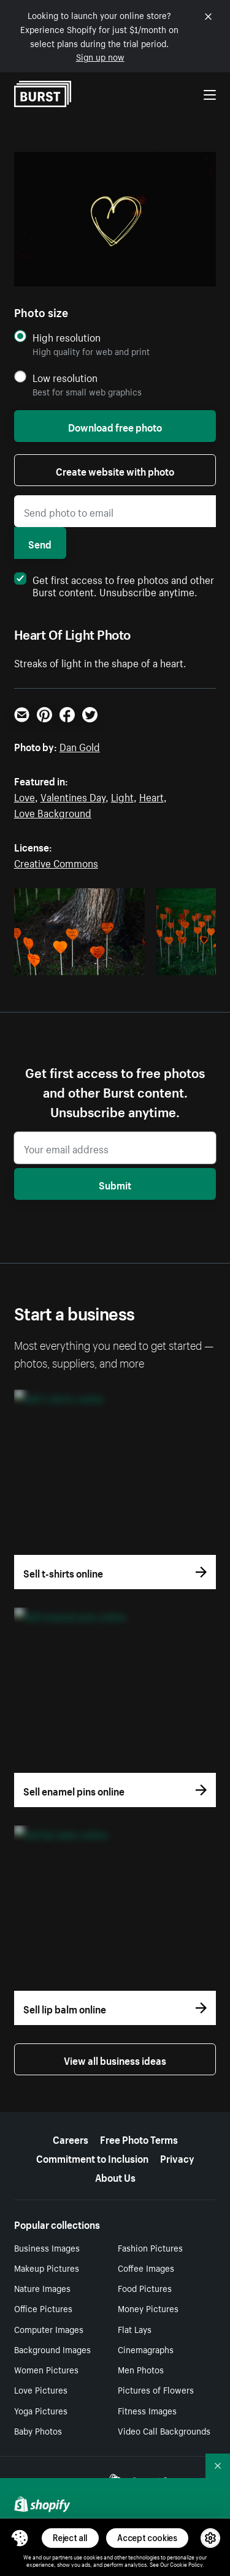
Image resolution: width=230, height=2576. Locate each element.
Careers (70, 2138)
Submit (115, 1184)
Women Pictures (46, 2369)
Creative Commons (56, 862)
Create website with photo (115, 470)
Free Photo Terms (139, 2138)
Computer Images (48, 2328)
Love (24, 796)
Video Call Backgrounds (164, 2430)
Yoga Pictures (40, 2410)
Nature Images (42, 2287)
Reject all (70, 2538)
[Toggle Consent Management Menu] (19, 2538)
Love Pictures (40, 2389)
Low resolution (65, 377)
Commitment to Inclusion (92, 2157)
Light (122, 796)
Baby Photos (38, 2430)
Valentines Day (72, 796)
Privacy (177, 2157)
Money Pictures (148, 2308)
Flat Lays (134, 2328)
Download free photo (115, 426)
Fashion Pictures (150, 2247)
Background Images (52, 2349)
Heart (151, 796)
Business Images (47, 2247)
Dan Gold (79, 746)
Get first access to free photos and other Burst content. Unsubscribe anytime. (114, 584)
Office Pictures (43, 2308)
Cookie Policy (186, 2563)
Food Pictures (145, 2287)
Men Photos (141, 2369)
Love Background (52, 812)
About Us (115, 2176)
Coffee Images (146, 2267)
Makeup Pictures (46, 2267)
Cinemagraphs (146, 2349)
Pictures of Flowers (156, 2389)
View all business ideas (115, 2059)
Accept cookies (147, 2538)
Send (40, 543)
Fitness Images (147, 2410)
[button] (19, 2538)
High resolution (67, 337)
